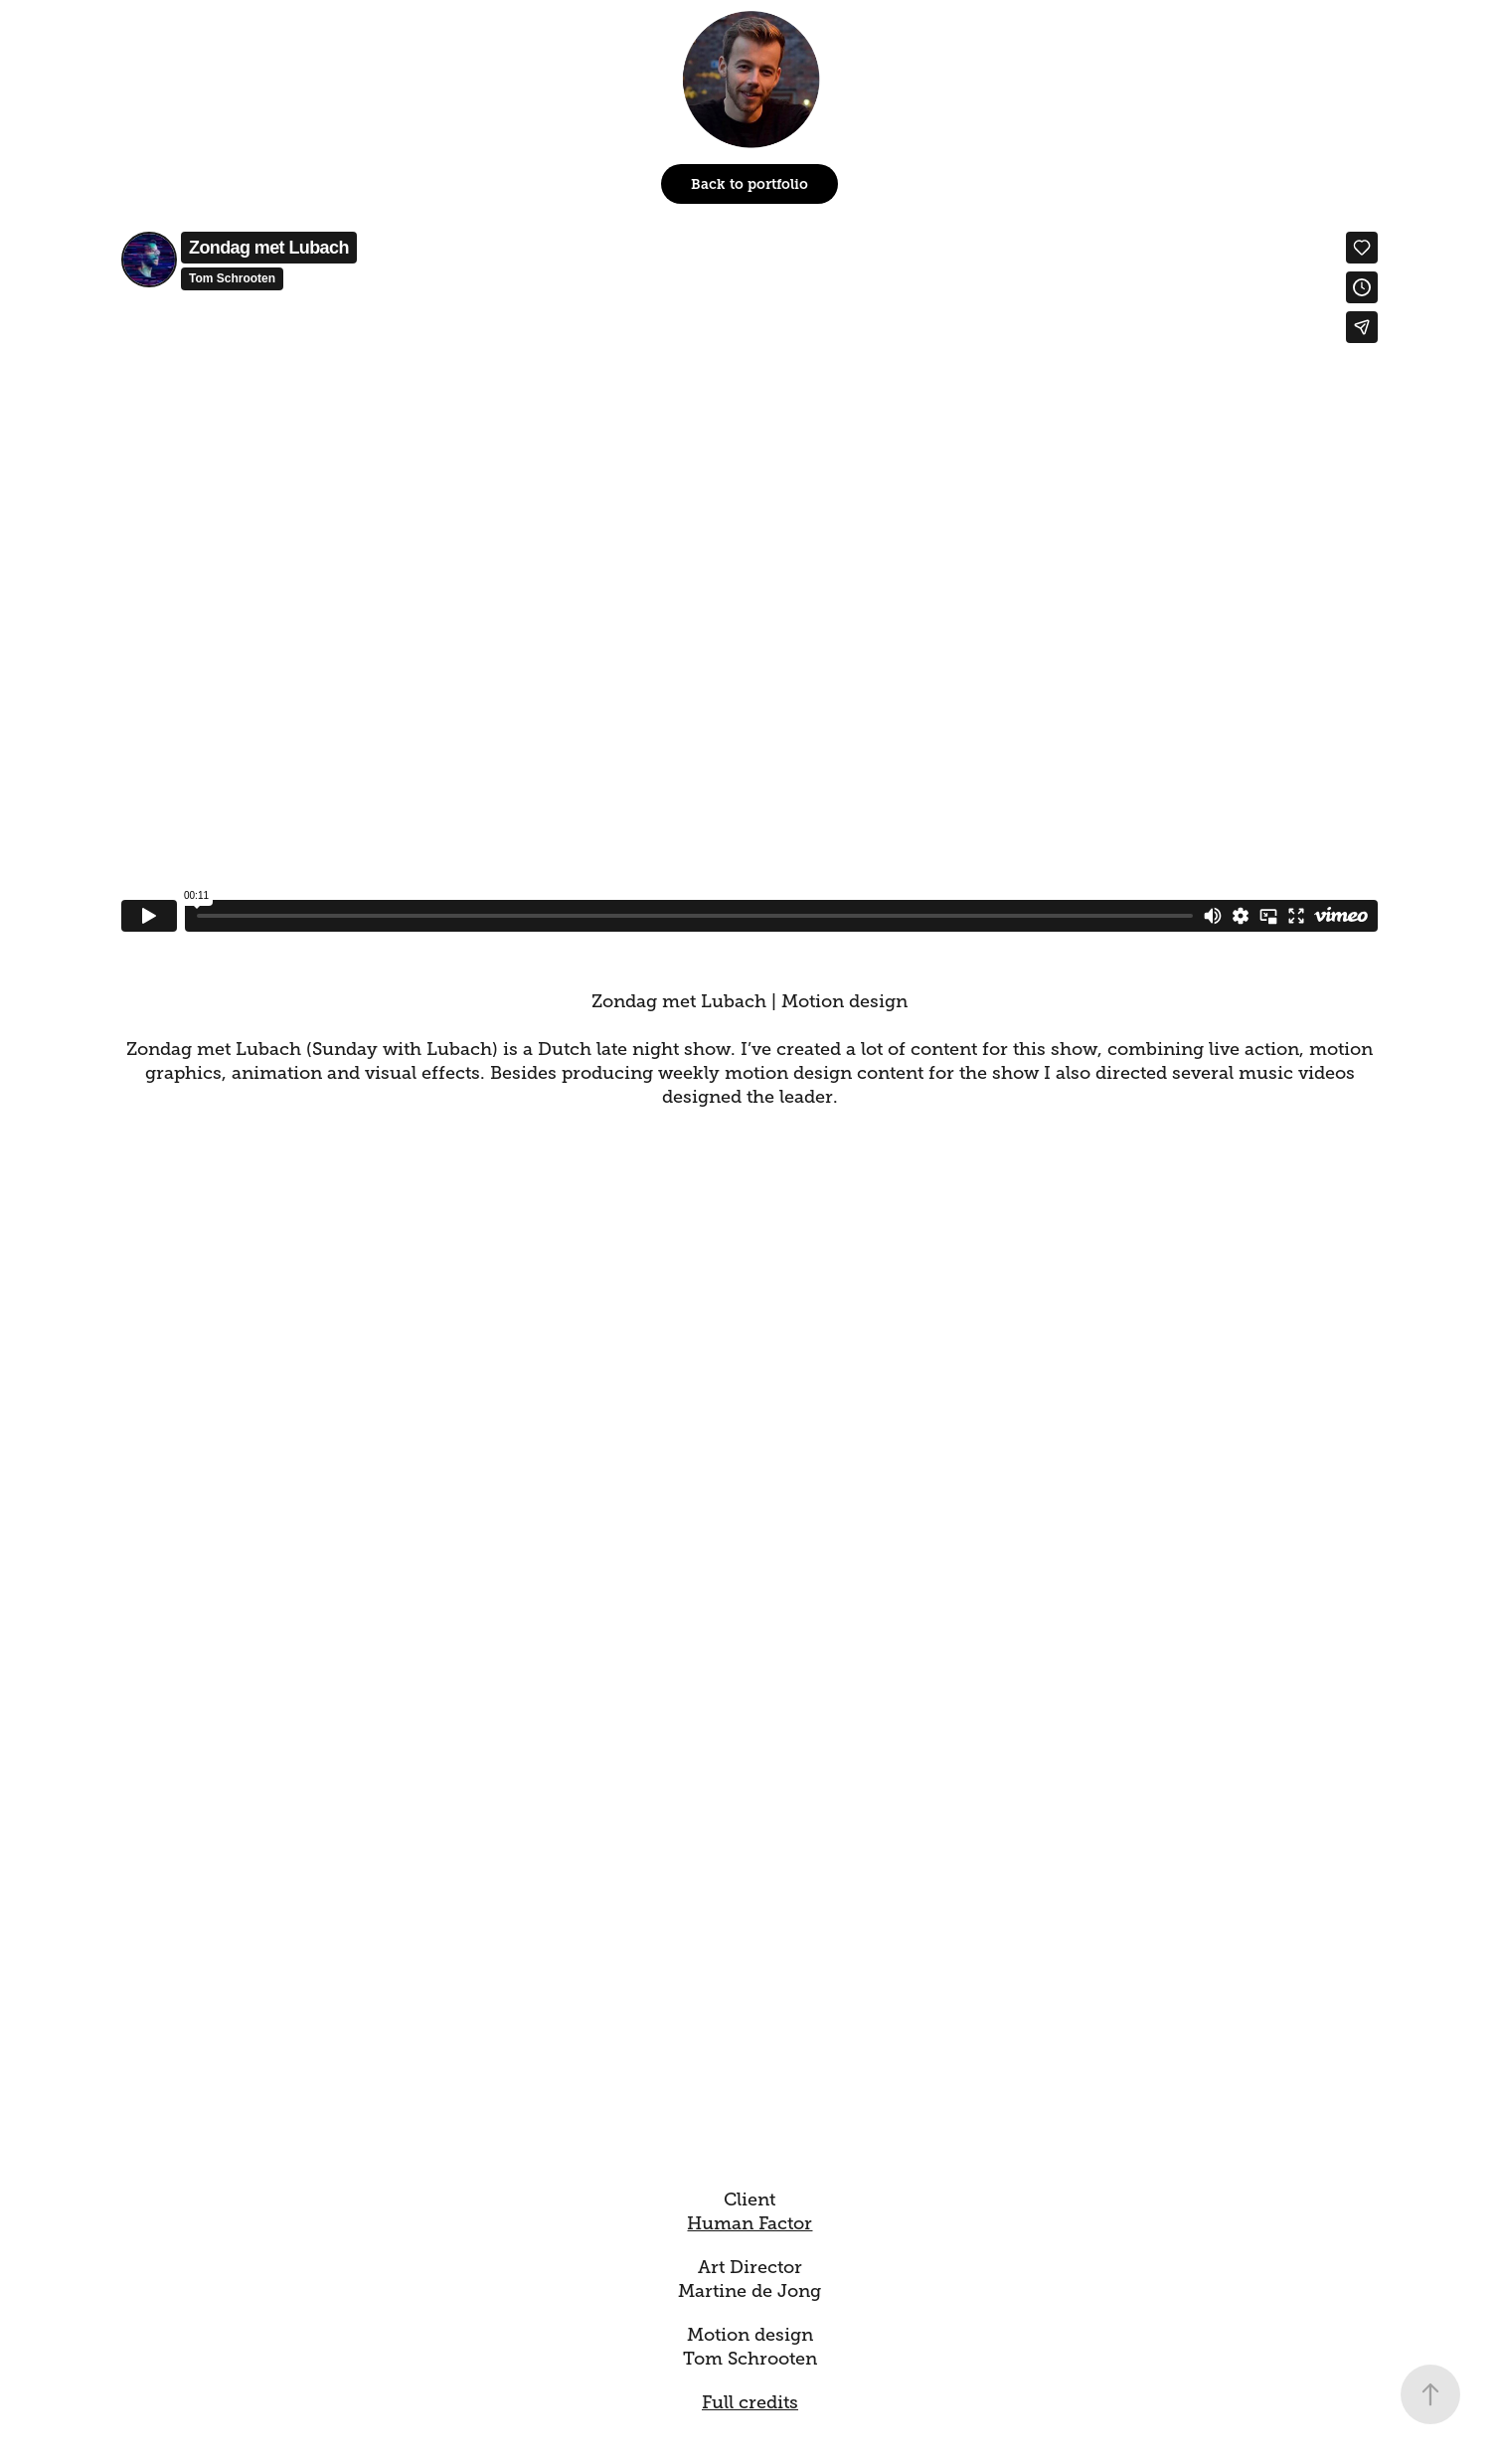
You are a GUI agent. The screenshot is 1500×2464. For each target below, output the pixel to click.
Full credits (750, 2402)
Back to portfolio (749, 184)
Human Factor (749, 2223)
